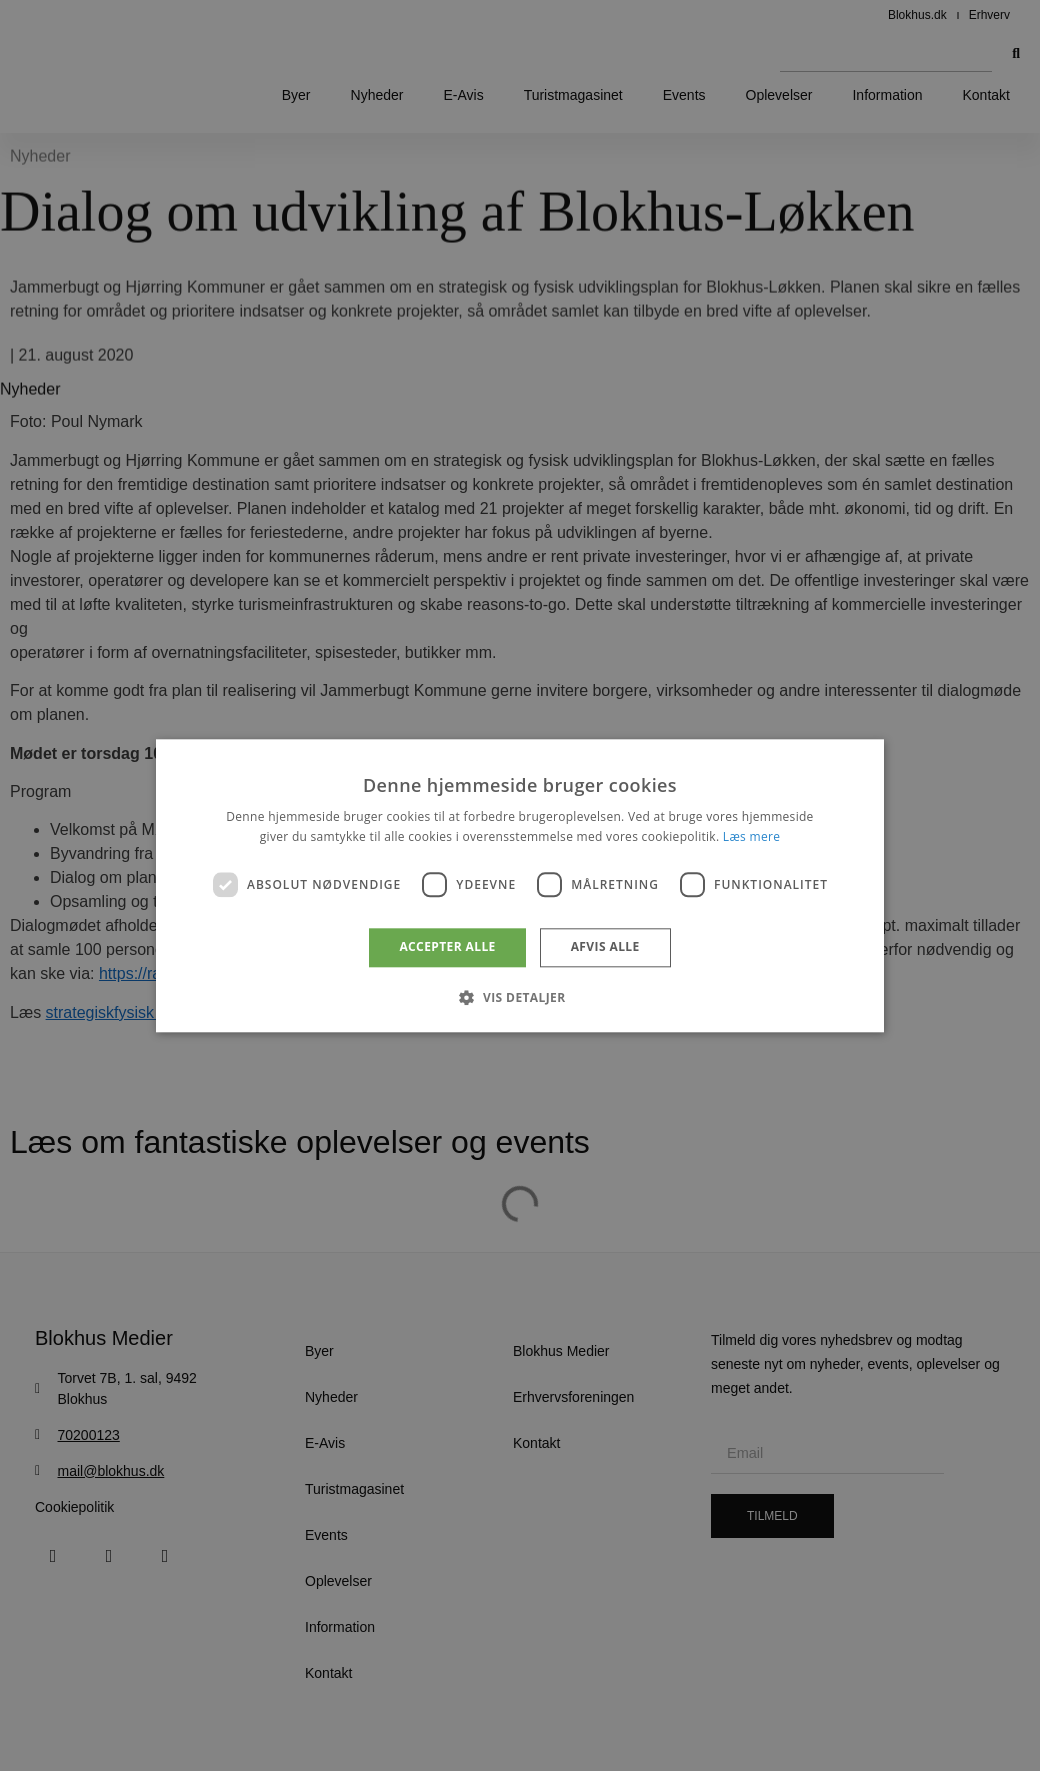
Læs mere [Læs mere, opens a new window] (751, 836)
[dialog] (520, 885)
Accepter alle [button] (447, 947)
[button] (519, 997)
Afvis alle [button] (605, 947)
